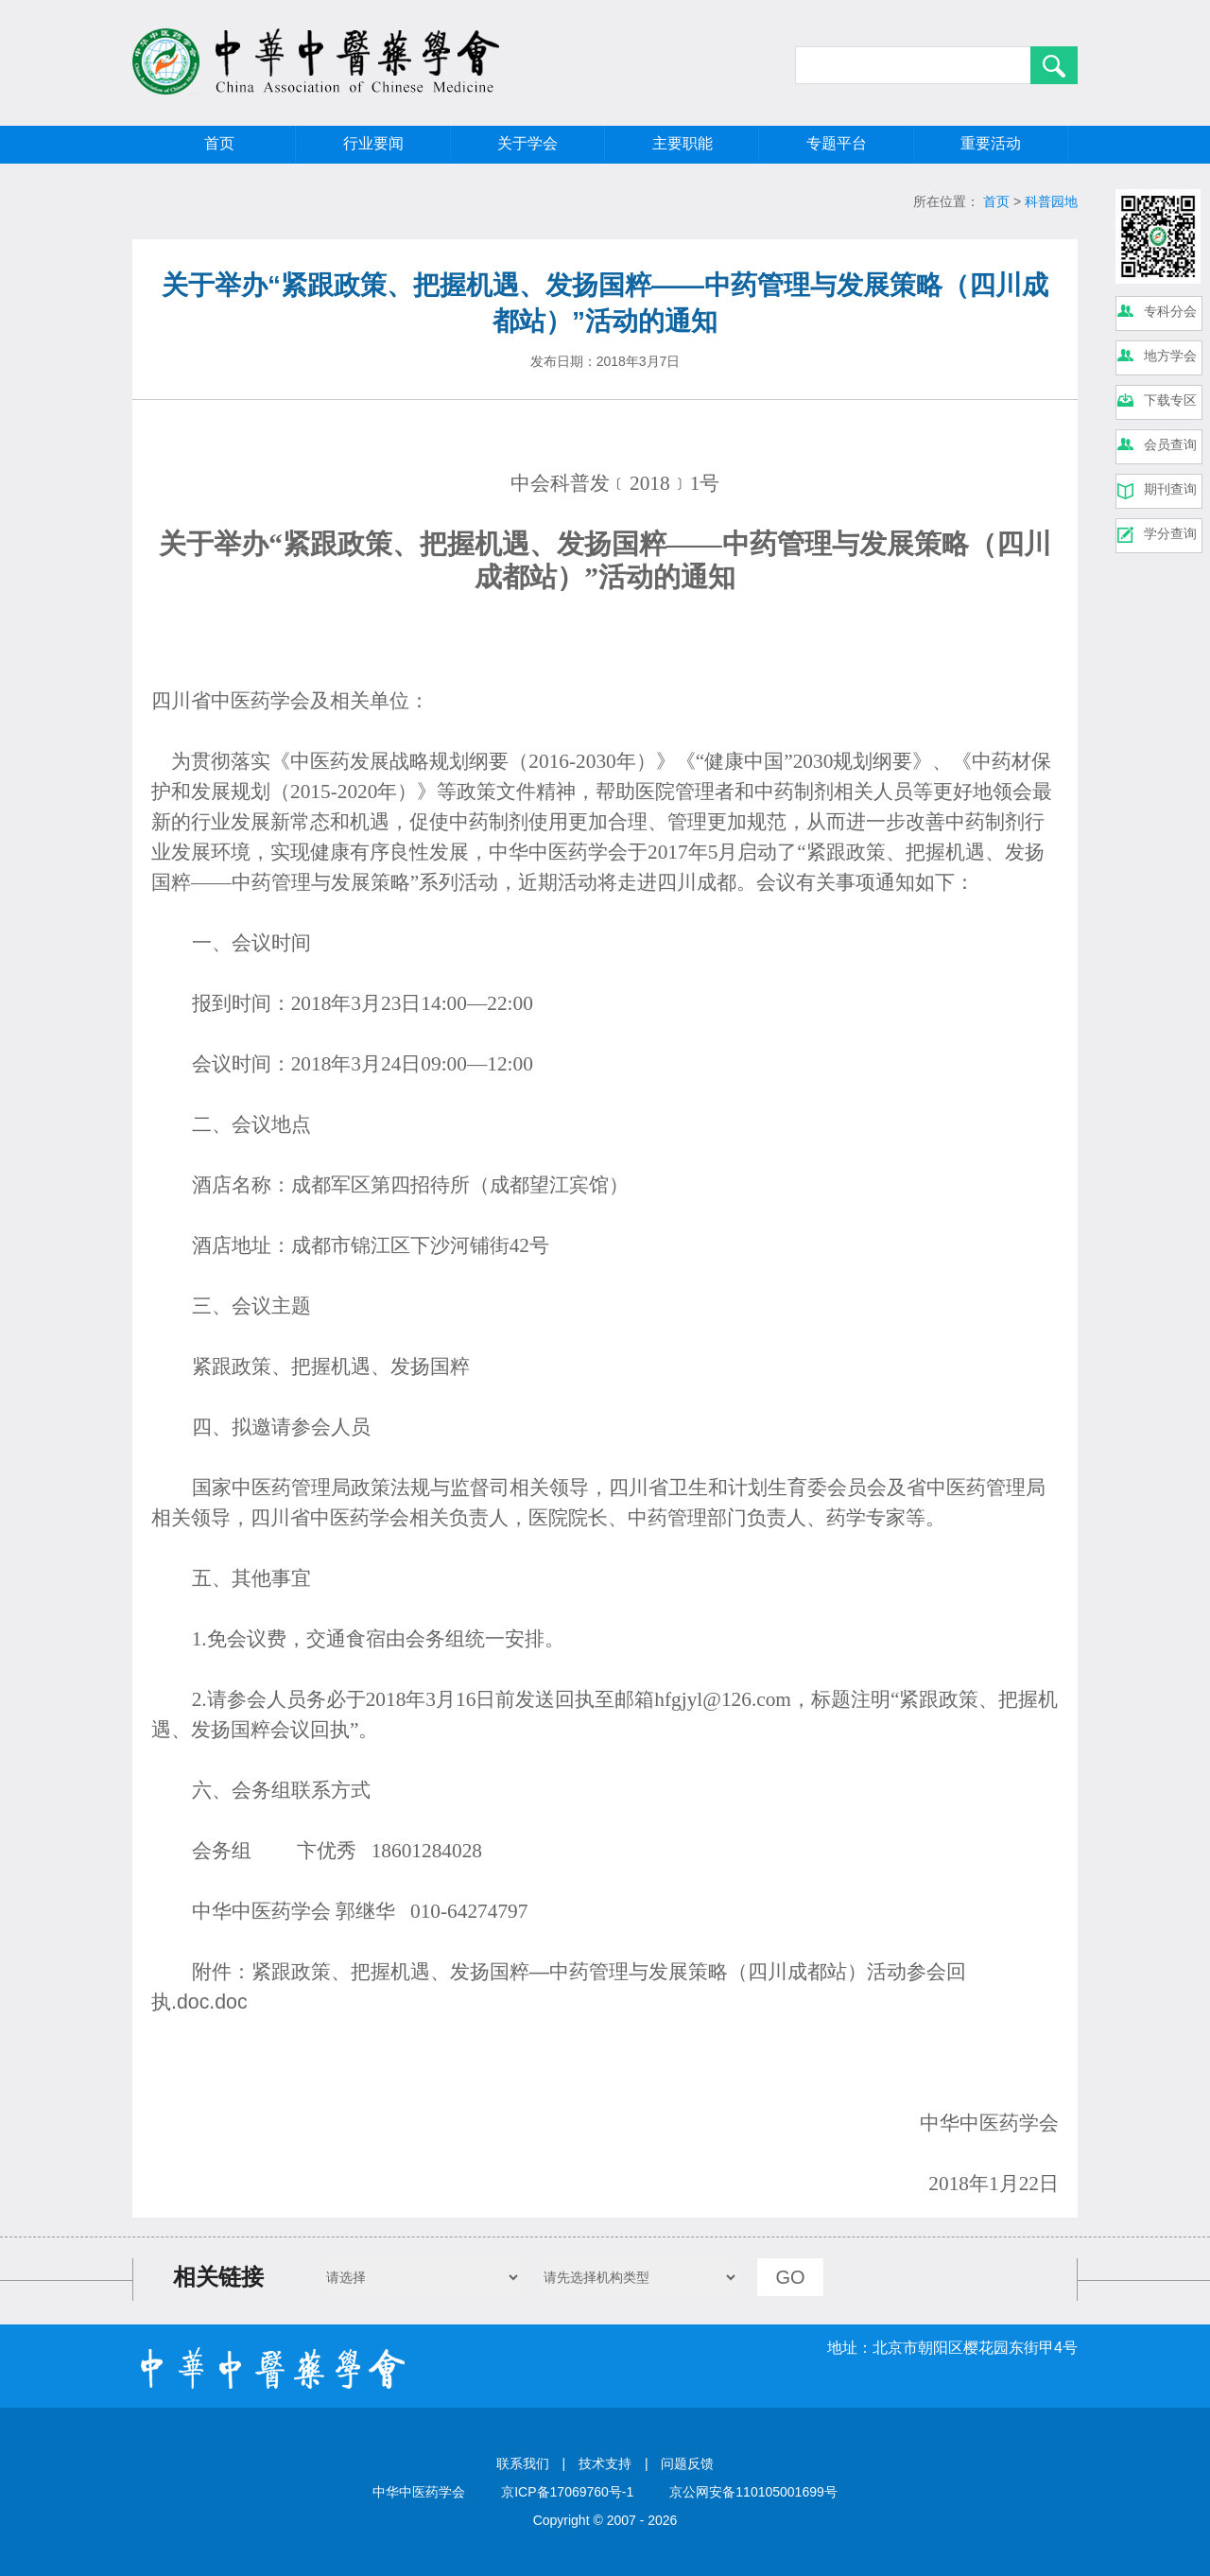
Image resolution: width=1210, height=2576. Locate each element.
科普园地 (1051, 201)
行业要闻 (373, 143)
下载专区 (1170, 400)
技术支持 (605, 2463)
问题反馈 (687, 2463)
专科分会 (1170, 311)
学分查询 (1170, 533)
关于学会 (527, 143)
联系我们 (522, 2463)
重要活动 (990, 143)
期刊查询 (1170, 488)
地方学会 (1170, 355)
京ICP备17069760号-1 (567, 2491)
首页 (219, 143)
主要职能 (682, 143)
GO (789, 2277)
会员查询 (1170, 444)
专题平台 (836, 143)
